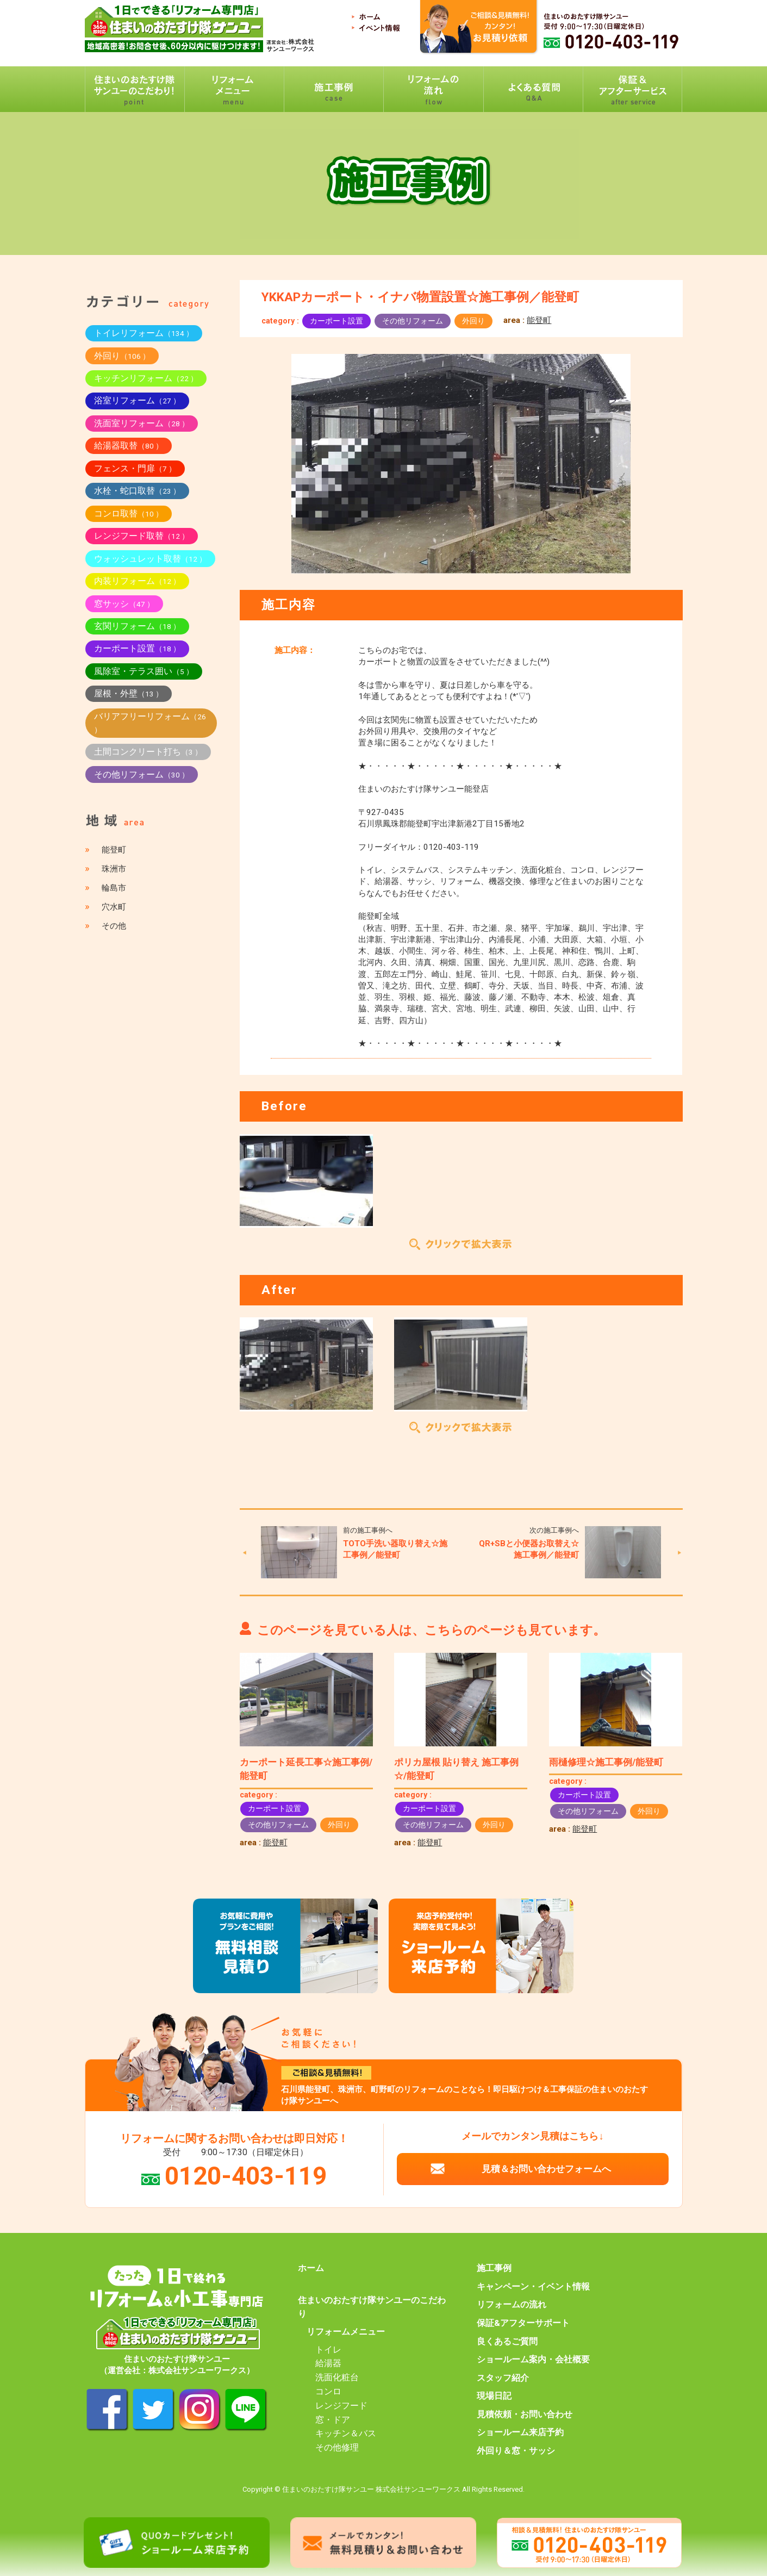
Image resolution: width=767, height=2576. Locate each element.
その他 (114, 926)
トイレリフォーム (144, 333)
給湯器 (328, 2363)
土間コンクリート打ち (148, 751)
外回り (473, 320)
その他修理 (337, 2448)
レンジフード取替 (141, 536)
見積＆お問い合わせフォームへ (546, 2168)
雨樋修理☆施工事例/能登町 (606, 1762)
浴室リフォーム (137, 400)
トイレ (328, 2350)
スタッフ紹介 (503, 2378)
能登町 (539, 320)
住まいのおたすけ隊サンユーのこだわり (372, 2307)
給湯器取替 (128, 445)
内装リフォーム (137, 581)
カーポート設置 (336, 320)
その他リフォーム (412, 320)
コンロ (328, 2392)
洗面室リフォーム (141, 423)
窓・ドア (332, 2420)
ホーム (311, 2268)
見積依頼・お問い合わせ (524, 2414)
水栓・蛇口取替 (137, 491)
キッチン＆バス (345, 2433)
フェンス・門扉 (135, 468)
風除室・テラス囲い (144, 671)
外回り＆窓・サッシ (516, 2451)
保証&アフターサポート (523, 2323)
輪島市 (114, 888)
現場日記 (494, 2396)
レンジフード (341, 2406)
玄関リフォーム (137, 626)
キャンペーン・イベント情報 (533, 2287)
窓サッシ (124, 604)
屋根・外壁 (128, 693)
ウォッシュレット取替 (150, 558)
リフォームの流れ (511, 2305)
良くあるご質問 (507, 2342)
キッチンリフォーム (146, 378)
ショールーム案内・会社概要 (533, 2360)
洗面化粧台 (337, 2377)
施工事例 (494, 2268)
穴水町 (114, 907)
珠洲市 (114, 869)
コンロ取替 (128, 513)
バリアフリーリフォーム (150, 722)
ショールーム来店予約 (520, 2432)
